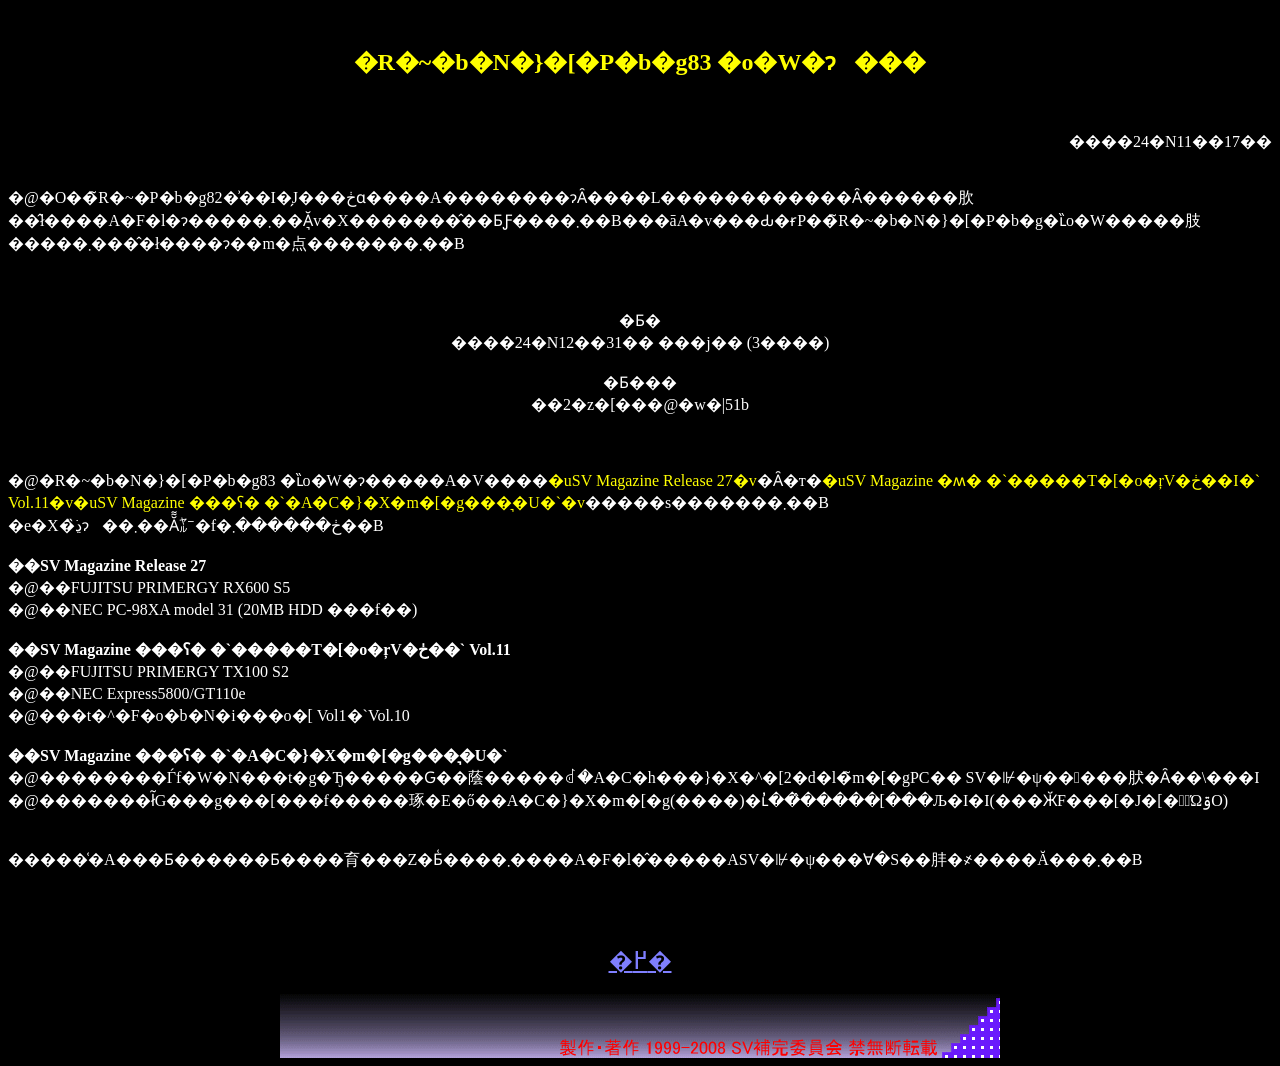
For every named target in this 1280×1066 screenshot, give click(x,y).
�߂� (640, 961)
